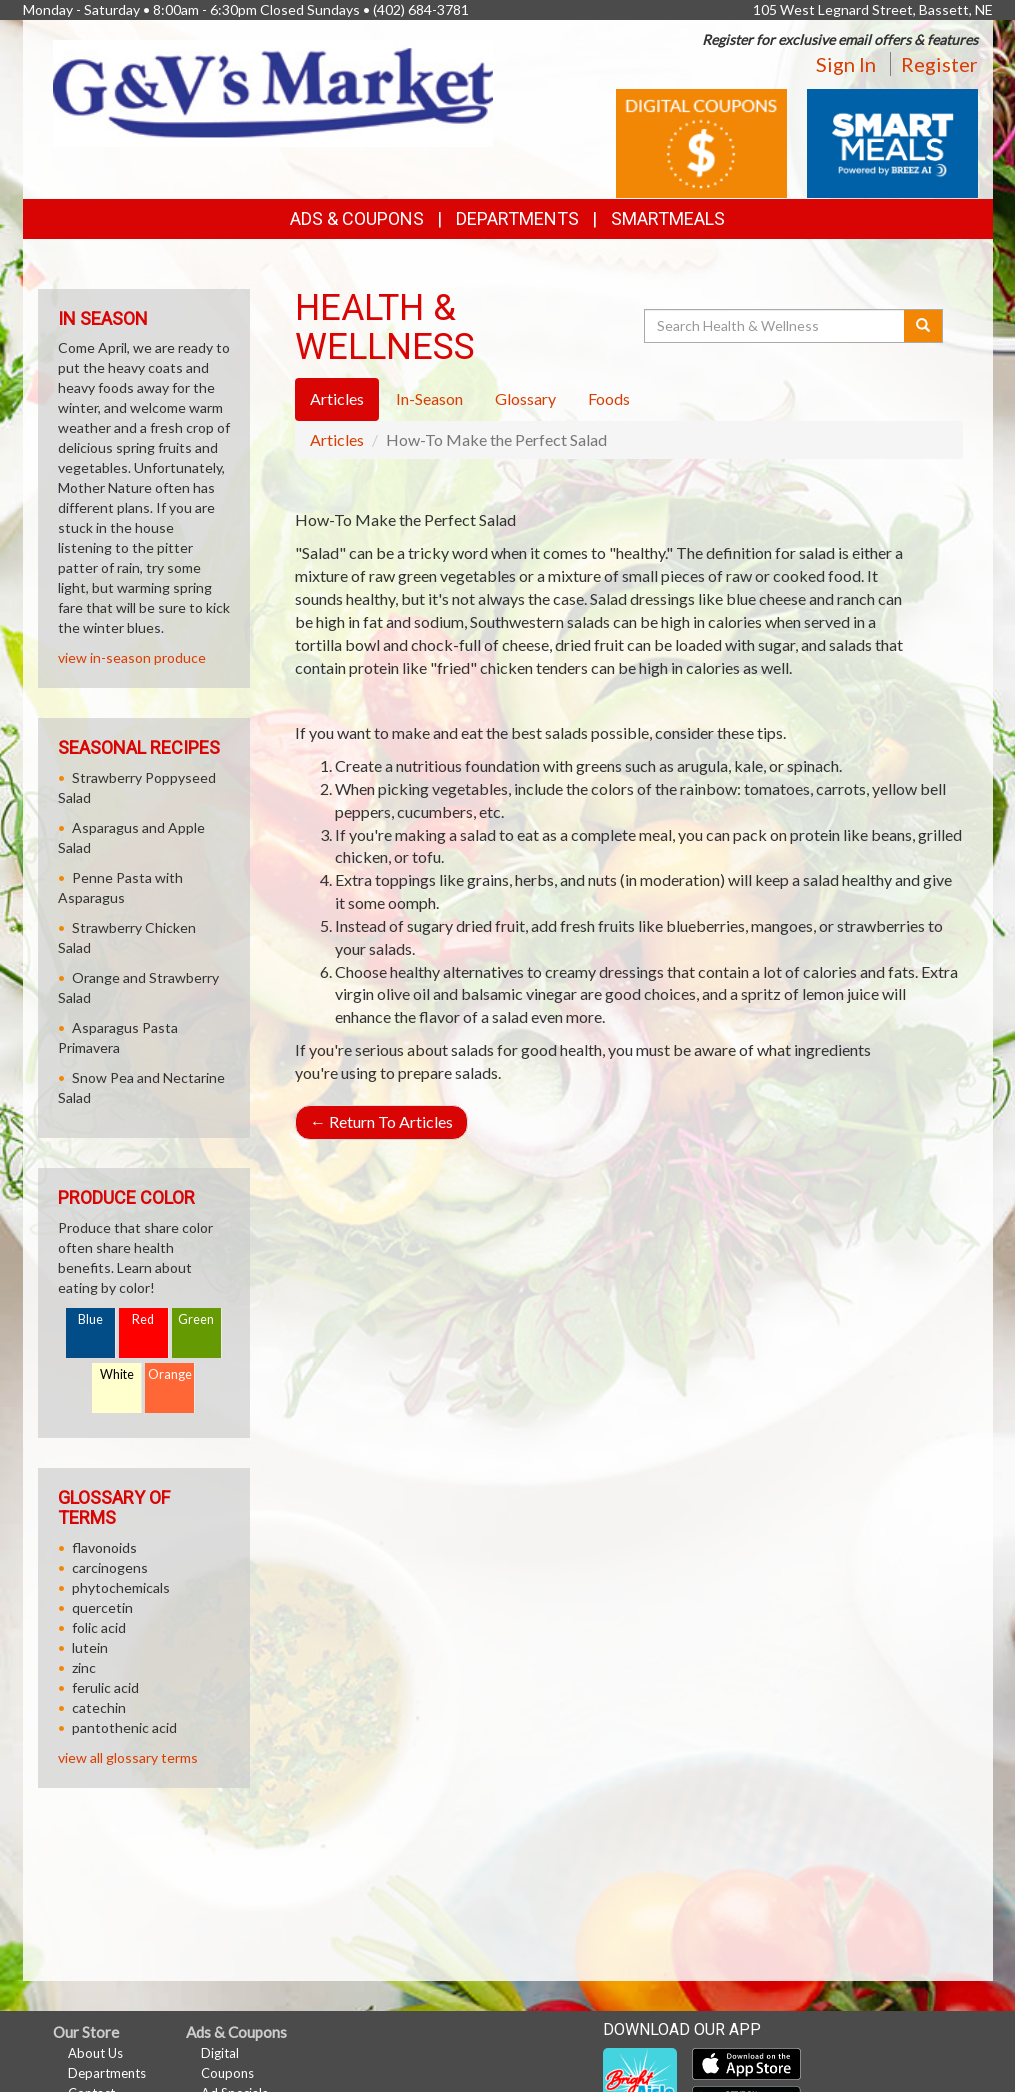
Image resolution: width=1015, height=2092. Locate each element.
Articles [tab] (337, 398)
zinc (84, 1667)
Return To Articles (381, 1121)
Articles (337, 439)
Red (143, 1319)
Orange (170, 1374)
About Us (95, 2053)
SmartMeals (668, 218)
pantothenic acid (124, 1727)
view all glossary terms (128, 1757)
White (117, 1374)
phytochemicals (121, 1587)
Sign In (846, 64)
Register (939, 64)
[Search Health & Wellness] (776, 326)
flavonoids (104, 1547)
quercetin (102, 1607)
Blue (90, 1319)
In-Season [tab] (429, 398)
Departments (107, 2073)
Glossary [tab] (525, 398)
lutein (90, 1647)
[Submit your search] (923, 326)
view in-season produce (132, 657)
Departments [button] (517, 218)
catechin (99, 1707)
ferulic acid (105, 1687)
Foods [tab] (609, 398)
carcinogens (110, 1567)
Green (196, 1319)
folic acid (99, 1627)
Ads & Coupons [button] (357, 218)
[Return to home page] (273, 91)
